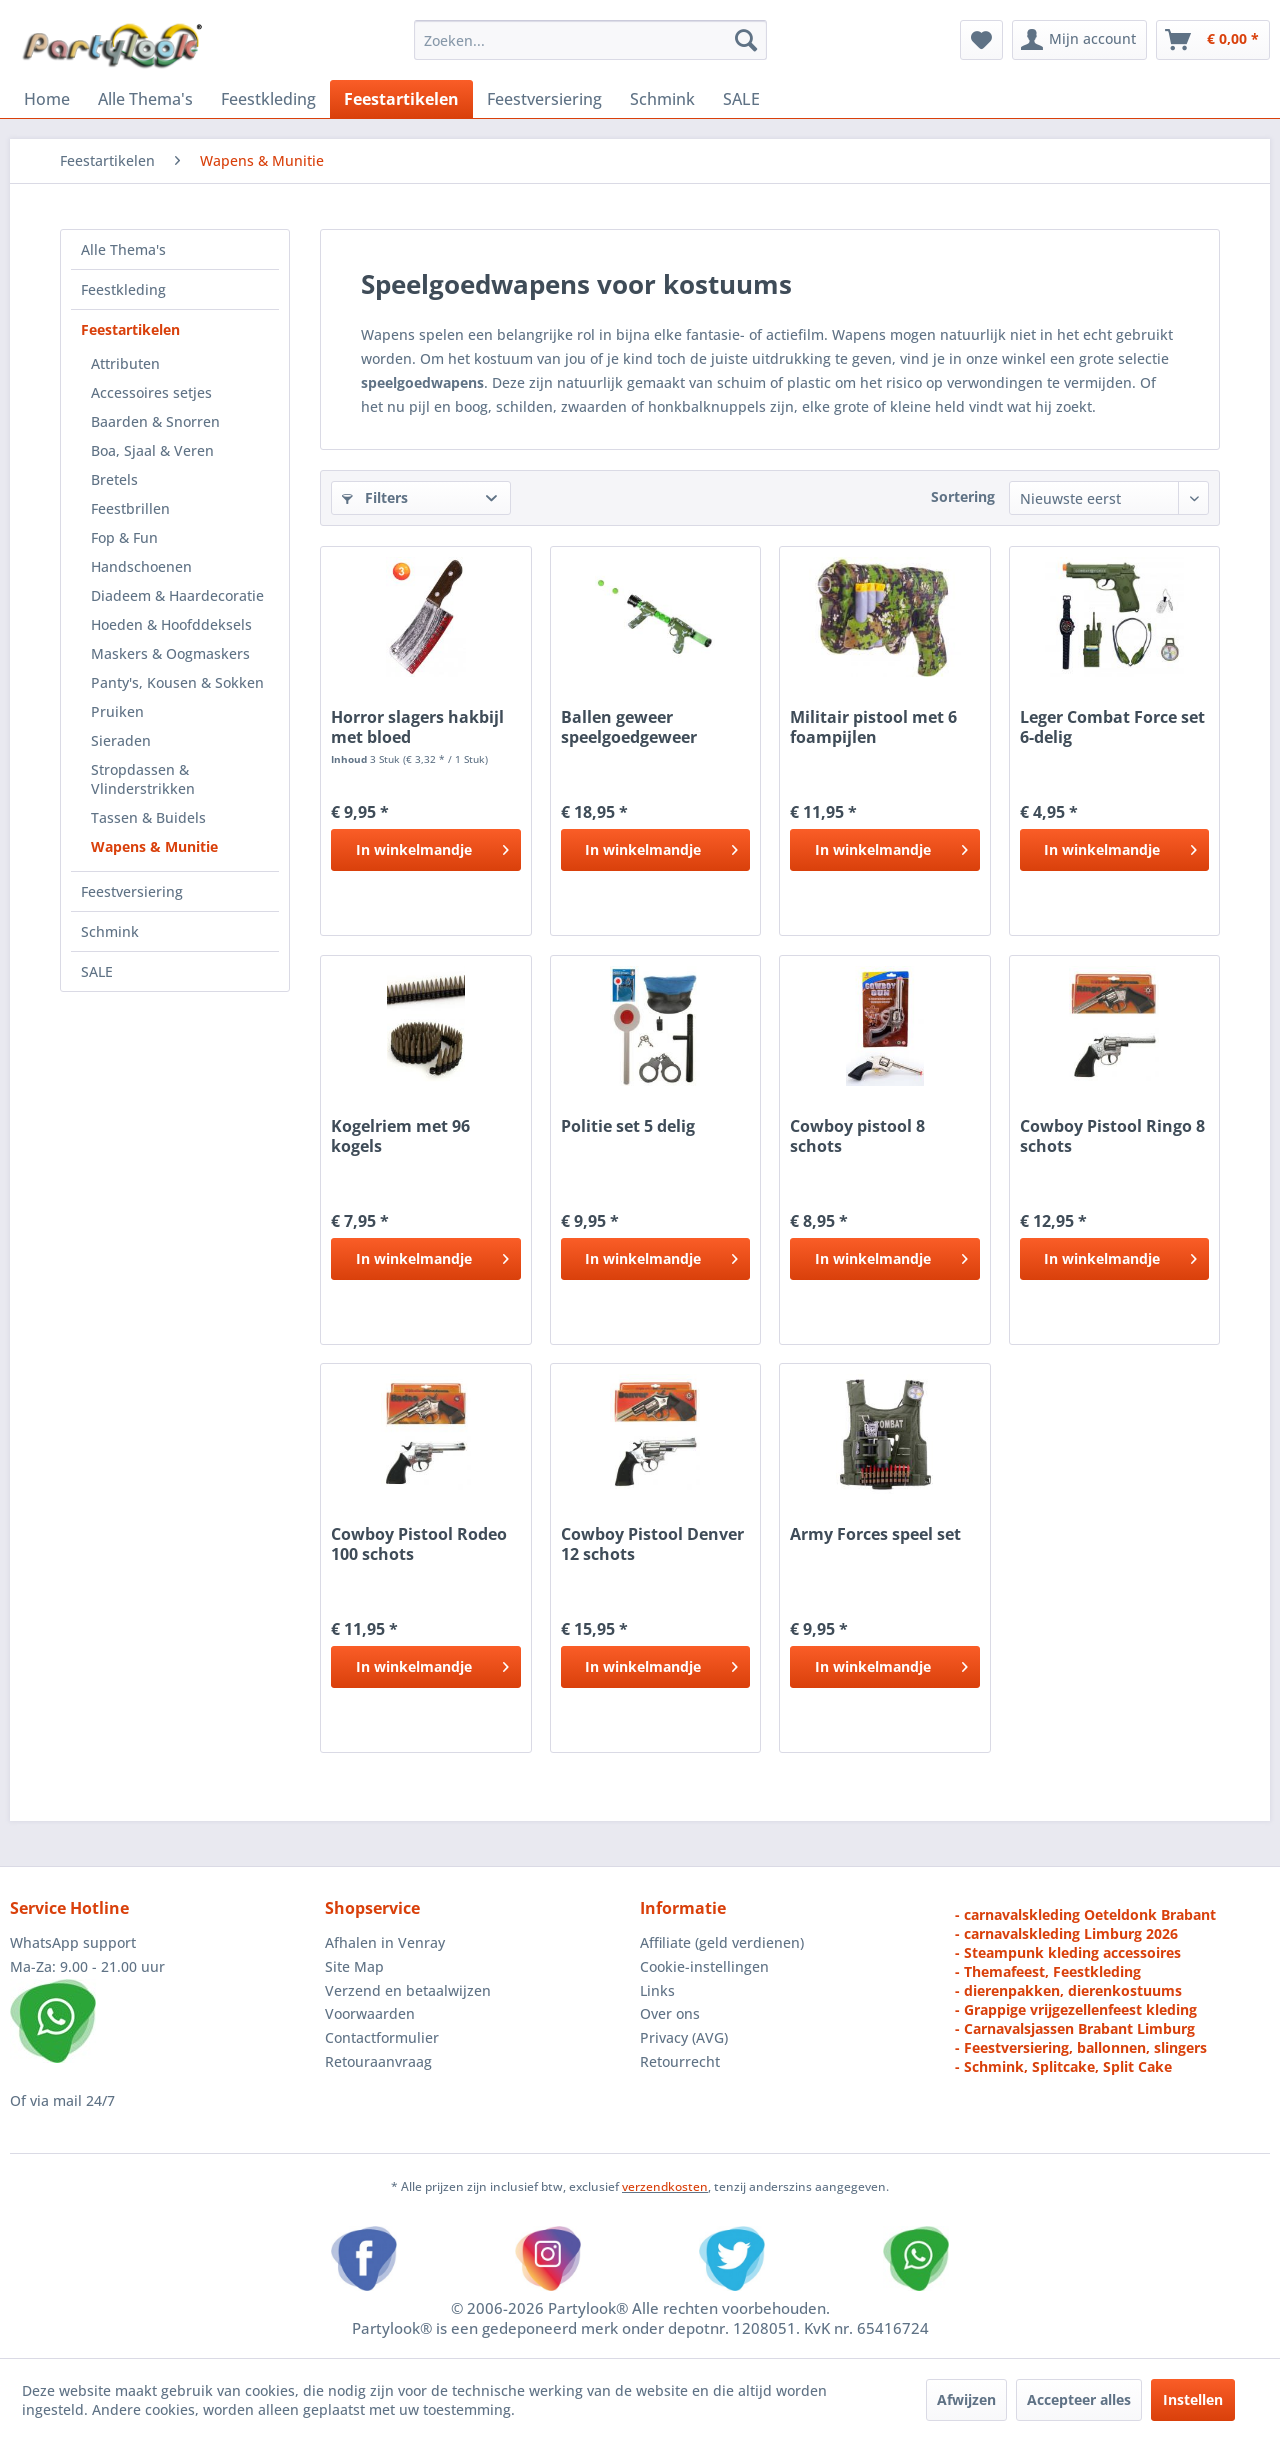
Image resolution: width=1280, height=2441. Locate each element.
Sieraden (121, 740)
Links (657, 1990)
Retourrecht (680, 2061)
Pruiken (117, 711)
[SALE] (741, 99)
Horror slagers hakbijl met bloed (417, 727)
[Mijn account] (1079, 40)
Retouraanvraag (378, 2061)
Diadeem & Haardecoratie (177, 595)
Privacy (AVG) (684, 2037)
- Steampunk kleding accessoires (1068, 1952)
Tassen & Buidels (148, 817)
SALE (97, 971)
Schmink (110, 931)
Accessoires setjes (151, 392)
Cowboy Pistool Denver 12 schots (652, 1544)
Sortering (963, 496)
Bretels (114, 479)
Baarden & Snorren (155, 421)
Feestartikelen (130, 329)
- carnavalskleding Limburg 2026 (1066, 1933)
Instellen (1193, 2399)
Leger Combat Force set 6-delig (1112, 727)
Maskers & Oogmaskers (170, 653)
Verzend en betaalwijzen (408, 1990)
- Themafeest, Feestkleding (1048, 1971)
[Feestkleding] (268, 99)
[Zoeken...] (590, 40)
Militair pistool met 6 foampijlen (873, 727)
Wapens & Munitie (154, 846)
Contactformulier (382, 2037)
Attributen (125, 363)
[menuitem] (590, 40)
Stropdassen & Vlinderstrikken (143, 779)
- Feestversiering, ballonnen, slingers (1081, 2047)
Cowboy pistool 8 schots (857, 1136)
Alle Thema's (123, 249)
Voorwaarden (370, 2013)
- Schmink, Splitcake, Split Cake (1063, 2066)
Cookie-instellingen (704, 1966)
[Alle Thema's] (145, 99)
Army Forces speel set (875, 1534)
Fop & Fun (124, 537)
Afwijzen (966, 2399)
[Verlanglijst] (981, 40)
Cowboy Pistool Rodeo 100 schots (419, 1544)
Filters (375, 497)
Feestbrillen (130, 508)
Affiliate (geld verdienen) (722, 1942)
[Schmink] (662, 99)
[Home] (47, 99)
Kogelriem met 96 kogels (400, 1136)
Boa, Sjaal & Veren (152, 450)
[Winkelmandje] (1213, 40)
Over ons (670, 2013)
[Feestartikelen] (401, 99)
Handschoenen (141, 566)
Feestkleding (123, 289)
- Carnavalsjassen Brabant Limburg (1075, 2028)
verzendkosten (665, 2186)
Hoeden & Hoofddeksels (171, 624)
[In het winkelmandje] (425, 850)
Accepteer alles (1079, 2399)
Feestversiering (132, 891)
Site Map (354, 1966)
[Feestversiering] (544, 99)
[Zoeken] (746, 40)
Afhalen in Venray (385, 1942)
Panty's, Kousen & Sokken (177, 682)
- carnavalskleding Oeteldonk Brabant (1085, 1914)
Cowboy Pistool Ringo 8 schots (1112, 1136)
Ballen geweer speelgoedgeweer (629, 727)
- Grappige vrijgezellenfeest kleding (1076, 2009)
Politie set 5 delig (628, 1126)
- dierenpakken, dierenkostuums (1068, 1990)
